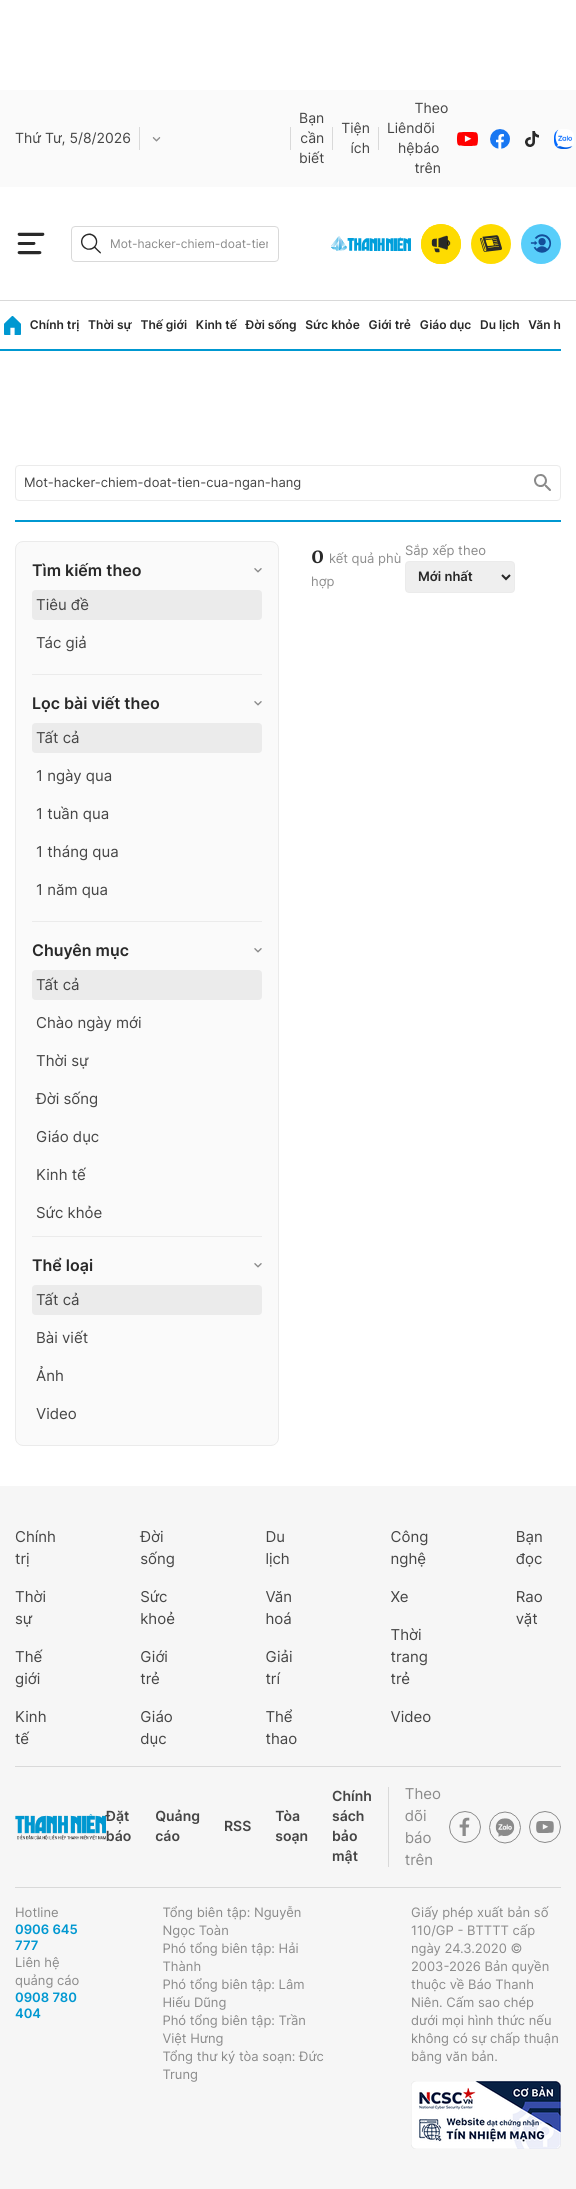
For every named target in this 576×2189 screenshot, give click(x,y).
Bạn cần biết (311, 138)
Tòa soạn (291, 1826)
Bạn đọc (529, 1547)
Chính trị (55, 324)
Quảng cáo (177, 1826)
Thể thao (281, 1727)
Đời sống (271, 324)
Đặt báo (118, 1826)
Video (56, 1413)
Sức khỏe (332, 324)
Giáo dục (446, 324)
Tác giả (61, 642)
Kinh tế (216, 324)
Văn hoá (278, 1607)
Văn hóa (551, 324)
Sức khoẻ (157, 1607)
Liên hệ (401, 138)
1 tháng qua (77, 851)
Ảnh (50, 1375)
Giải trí (278, 1667)
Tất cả (58, 737)
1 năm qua (72, 889)
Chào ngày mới (89, 1022)
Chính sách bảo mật (352, 1826)
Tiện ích (355, 138)
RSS (237, 1826)
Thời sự (110, 324)
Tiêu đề (62, 604)
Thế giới (163, 324)
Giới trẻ (390, 324)
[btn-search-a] (91, 243)
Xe (400, 1596)
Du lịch (500, 324)
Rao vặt (529, 1607)
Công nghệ (410, 1547)
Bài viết (62, 1337)
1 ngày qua (74, 775)
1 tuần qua (72, 813)
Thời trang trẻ (409, 1656)
